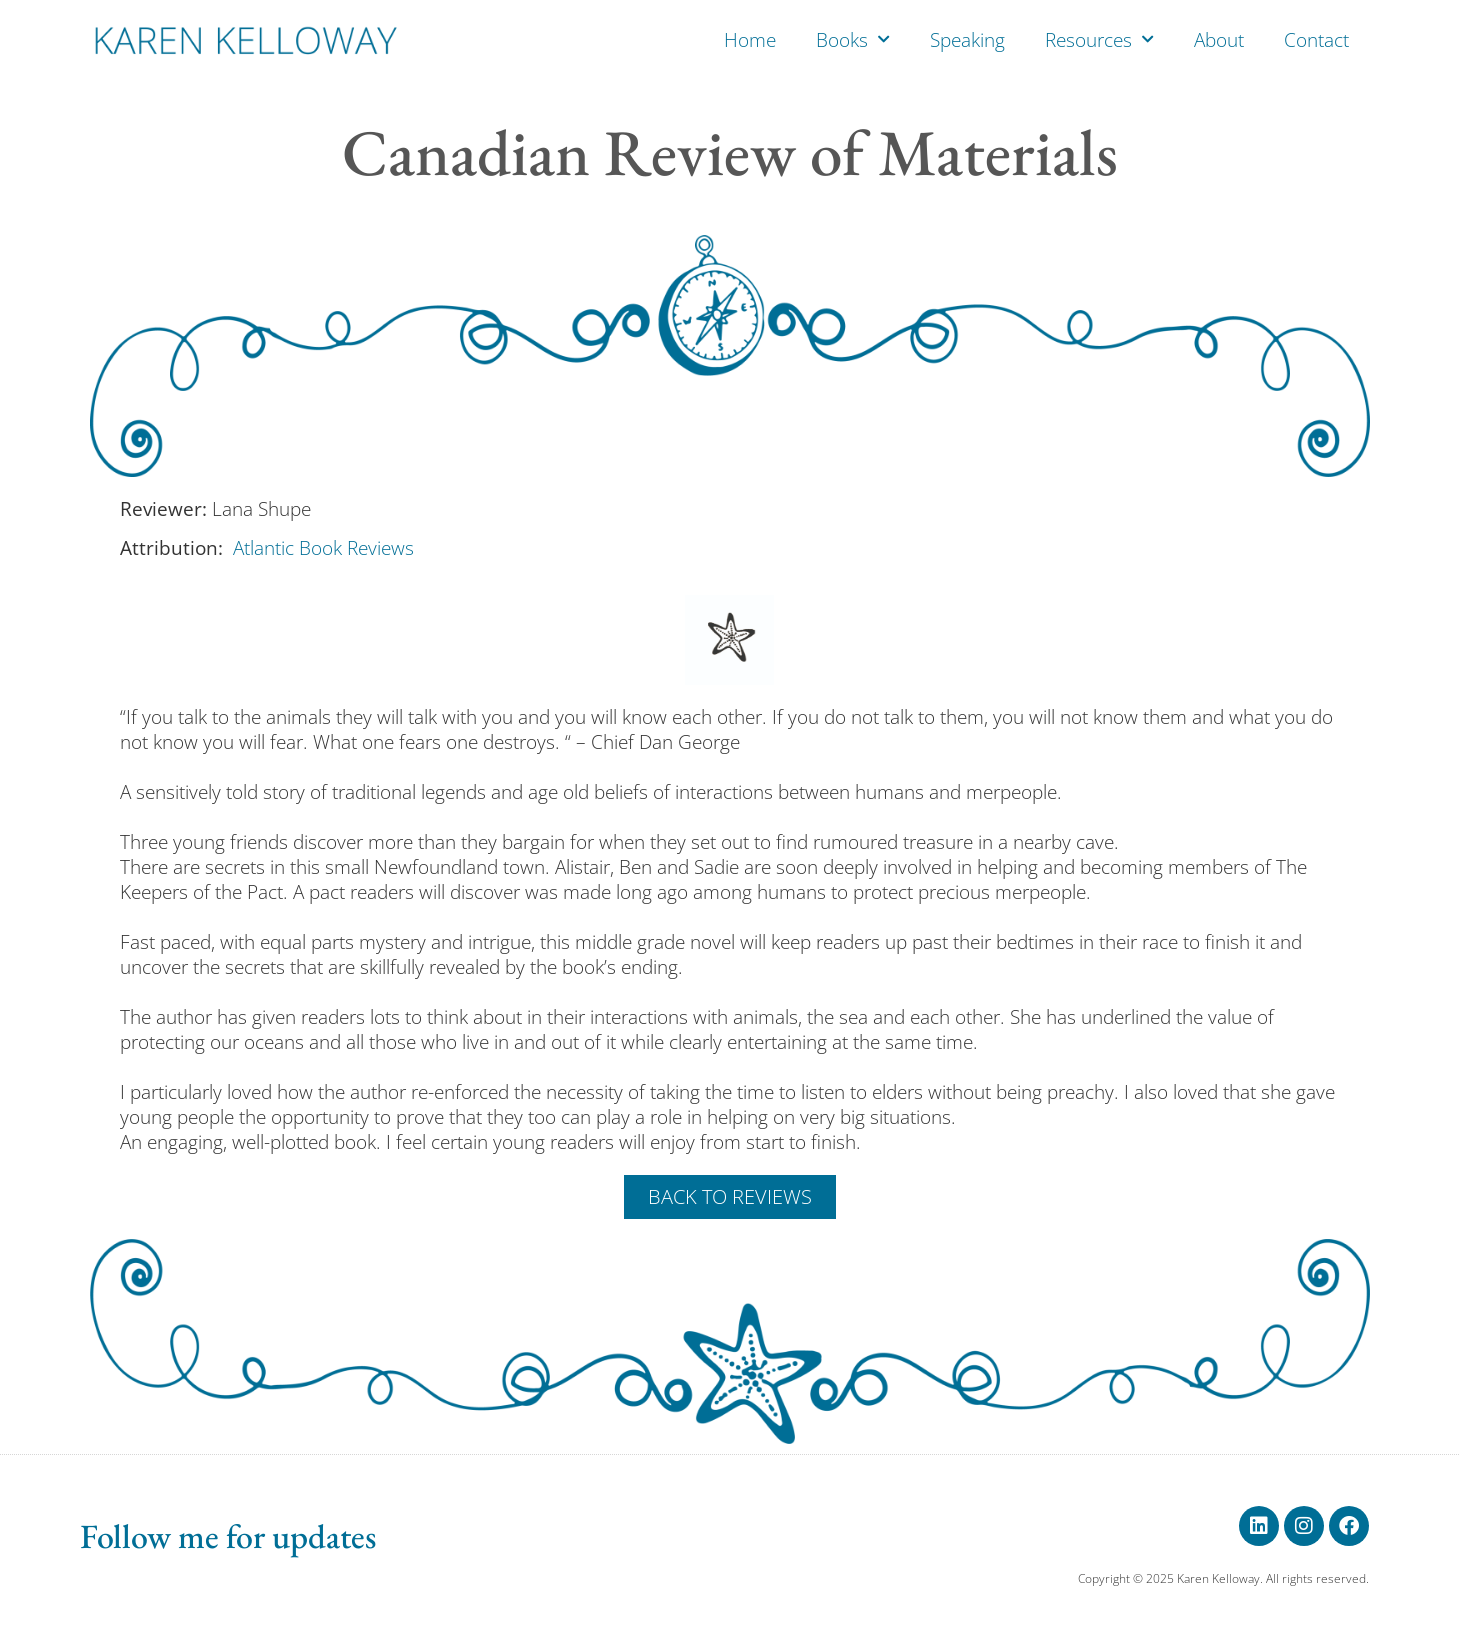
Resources (1099, 39)
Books (853, 39)
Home (750, 40)
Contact (1316, 40)
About (1219, 40)
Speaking (967, 40)
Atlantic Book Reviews (323, 548)
